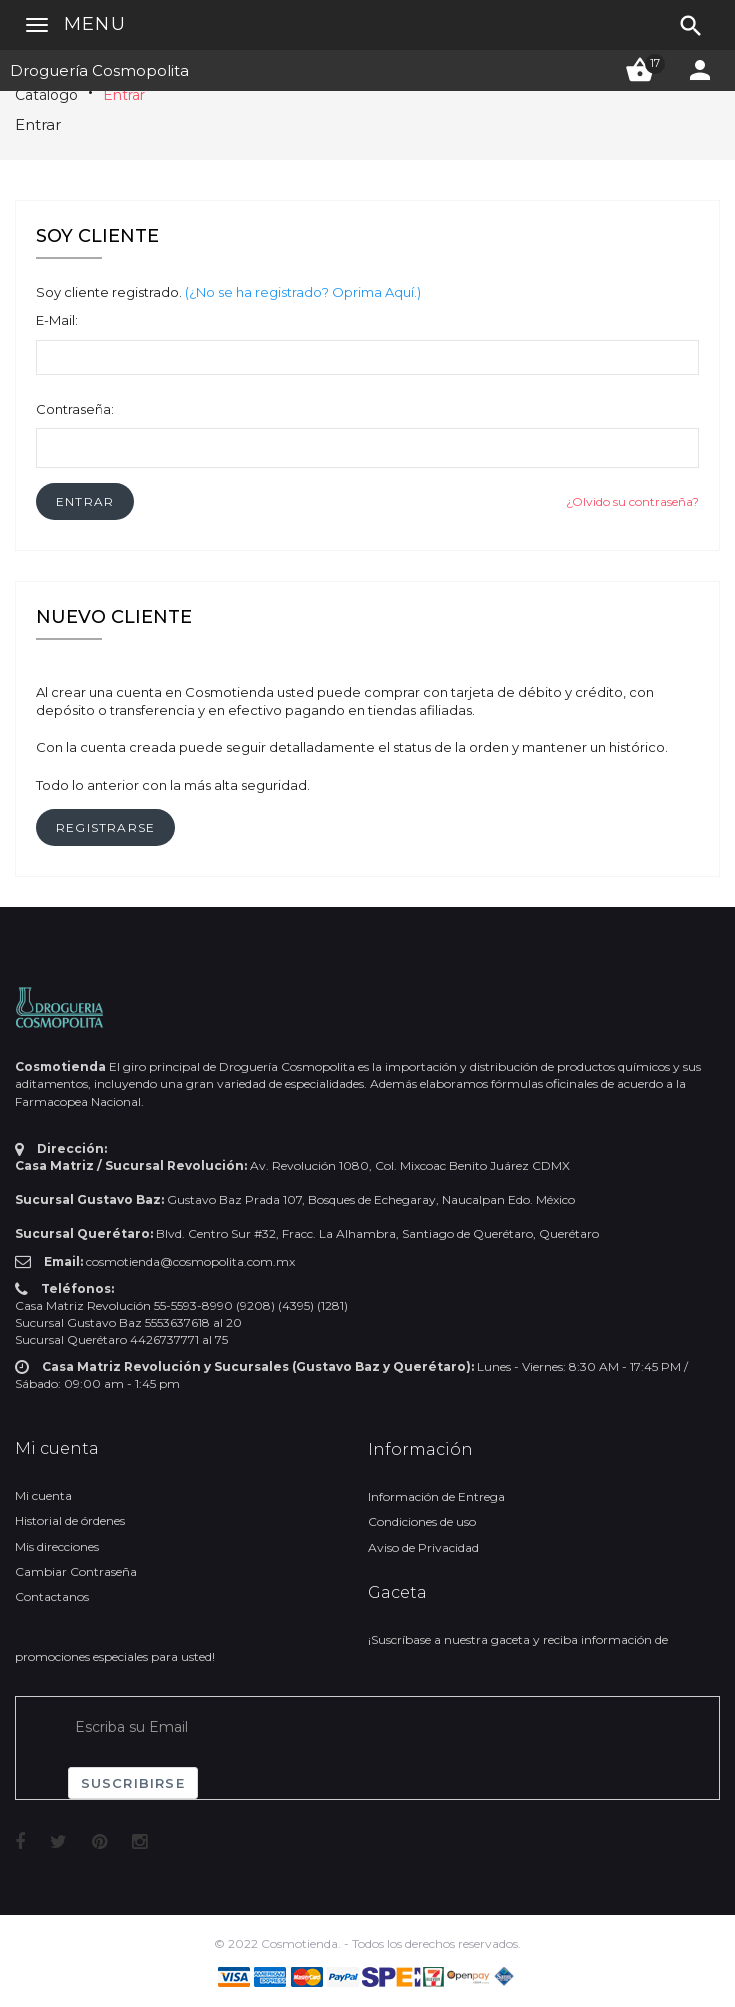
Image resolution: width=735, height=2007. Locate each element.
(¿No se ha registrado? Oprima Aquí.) (303, 292)
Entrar (124, 95)
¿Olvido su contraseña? (632, 501)
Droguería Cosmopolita (99, 70)
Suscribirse (133, 1783)
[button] (85, 501)
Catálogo (46, 95)
